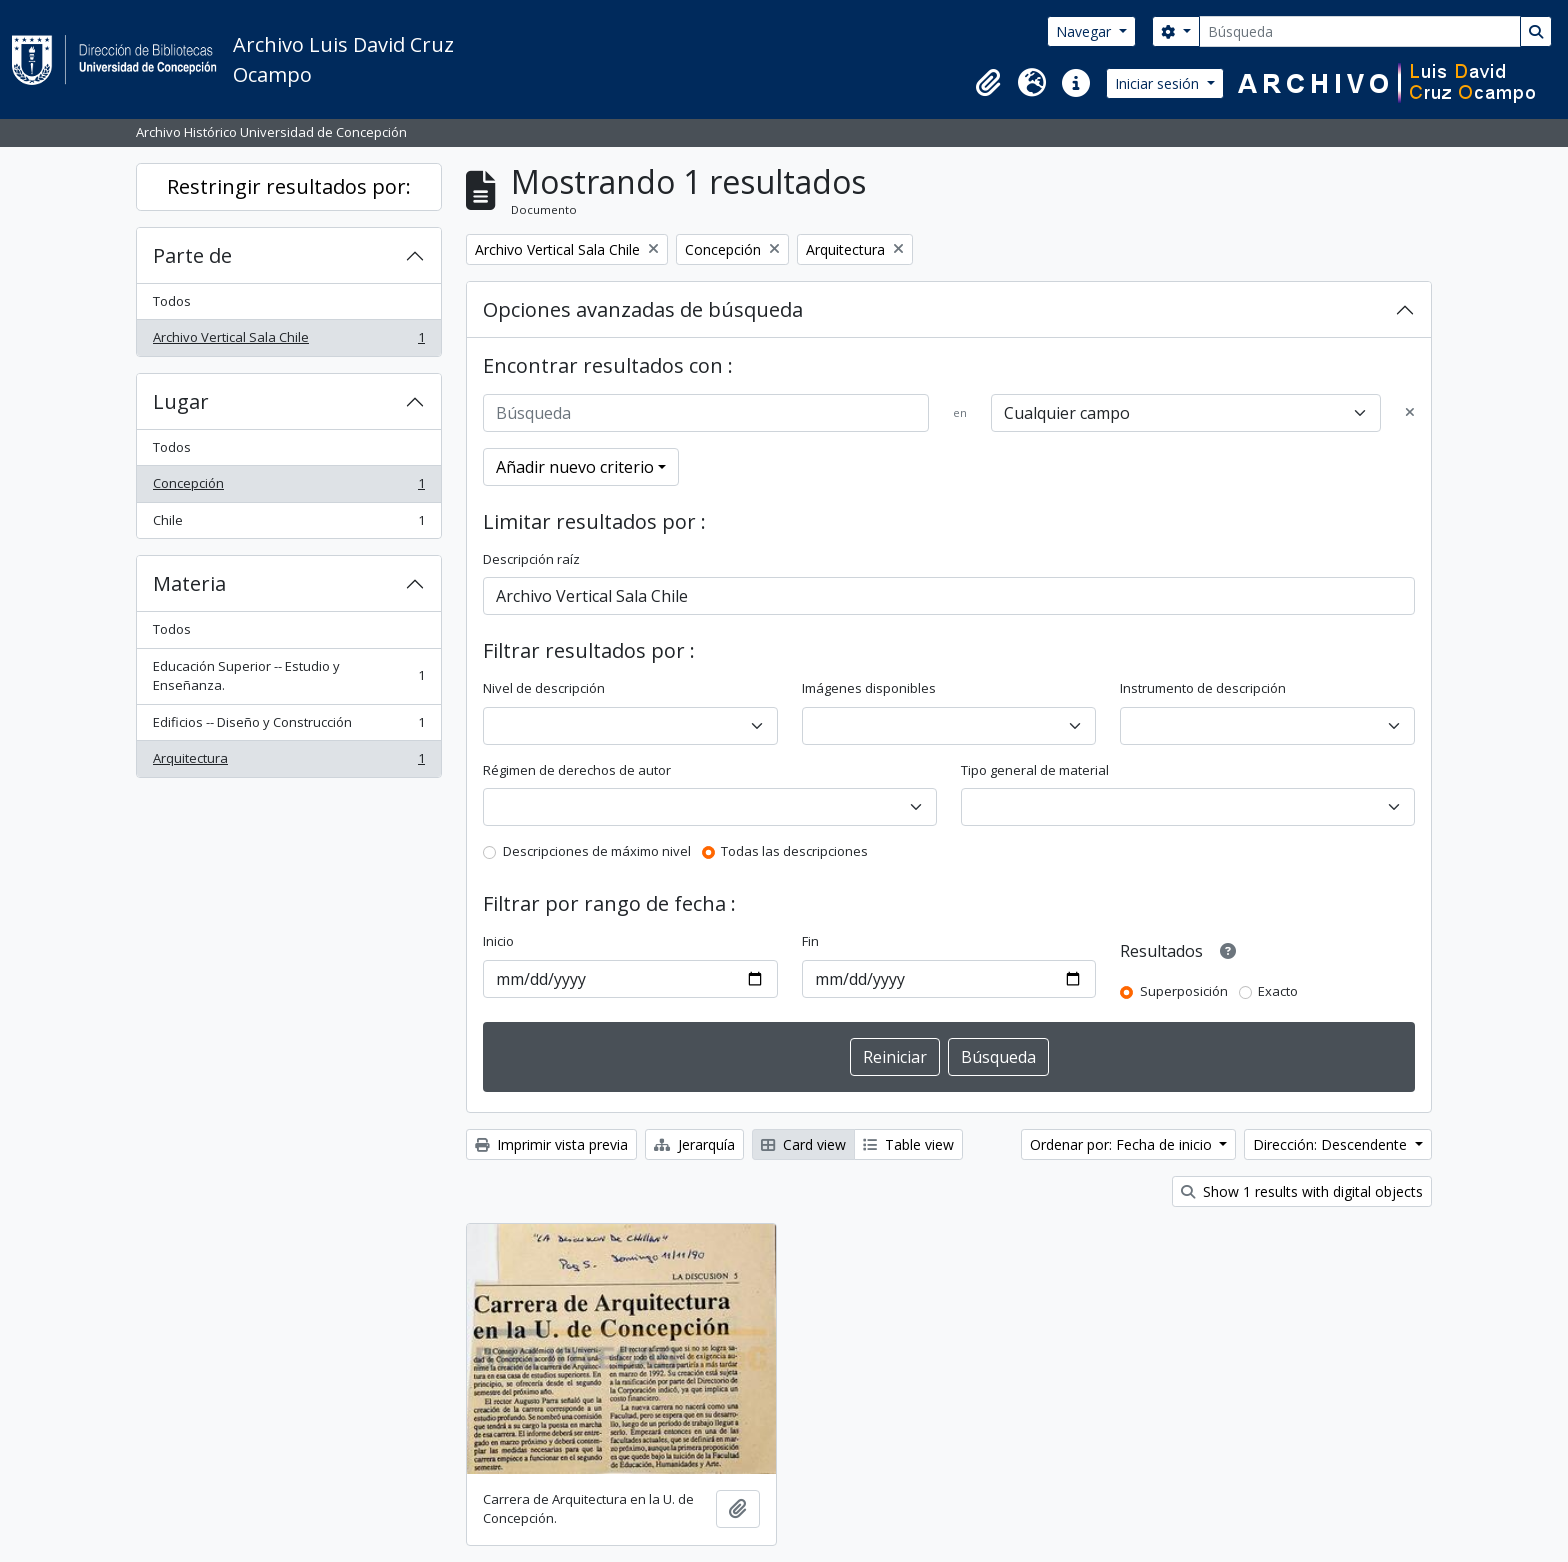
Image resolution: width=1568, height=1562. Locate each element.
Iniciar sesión (1159, 83)
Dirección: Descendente (1332, 1144)
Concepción (288, 487)
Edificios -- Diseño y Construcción (288, 726)
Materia (189, 583)
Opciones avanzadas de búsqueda (643, 309)
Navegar (1085, 31)
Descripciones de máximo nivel (597, 851)
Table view (908, 1144)
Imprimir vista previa (551, 1144)
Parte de (192, 255)
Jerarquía (694, 1144)
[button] (988, 83)
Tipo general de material (1035, 770)
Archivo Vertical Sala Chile (288, 341)
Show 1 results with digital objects (1302, 1191)
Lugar (181, 401)
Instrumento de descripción (1203, 688)
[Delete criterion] (1410, 413)
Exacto (1278, 991)
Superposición (1184, 991)
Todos (172, 301)
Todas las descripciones (794, 851)
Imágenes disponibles (869, 688)
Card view (803, 1144)
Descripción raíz (531, 559)
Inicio (498, 941)
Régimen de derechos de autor (577, 770)
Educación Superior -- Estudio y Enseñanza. (288, 676)
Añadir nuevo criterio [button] (575, 467)
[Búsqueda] (1360, 31)
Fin (810, 941)
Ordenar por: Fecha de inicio (1123, 1144)
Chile (288, 524)
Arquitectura (288, 762)
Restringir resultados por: (289, 186)
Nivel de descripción (544, 688)
